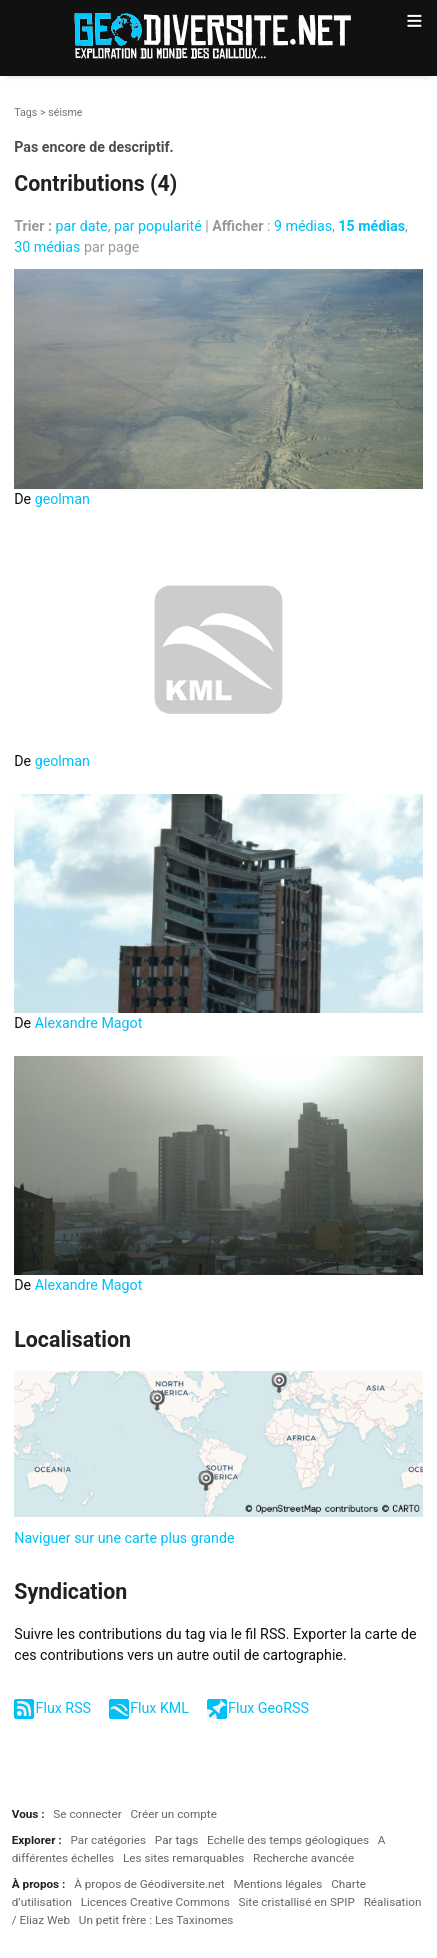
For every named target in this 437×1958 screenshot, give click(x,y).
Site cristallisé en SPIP (296, 1902)
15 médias (371, 226)
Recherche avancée (303, 1858)
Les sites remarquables (183, 1858)
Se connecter (87, 1814)
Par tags (176, 1840)
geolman (62, 499)
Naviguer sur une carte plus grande (124, 1538)
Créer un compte (173, 1814)
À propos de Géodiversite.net (149, 1884)
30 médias (47, 247)
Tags (25, 112)
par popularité (158, 226)
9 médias (303, 226)
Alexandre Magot (89, 1023)
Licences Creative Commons (155, 1902)
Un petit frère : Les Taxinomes (156, 1920)
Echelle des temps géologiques (288, 1840)
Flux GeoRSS (268, 1708)
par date (82, 226)
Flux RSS (63, 1708)
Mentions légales (277, 1884)
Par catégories (108, 1840)
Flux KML (159, 1708)
